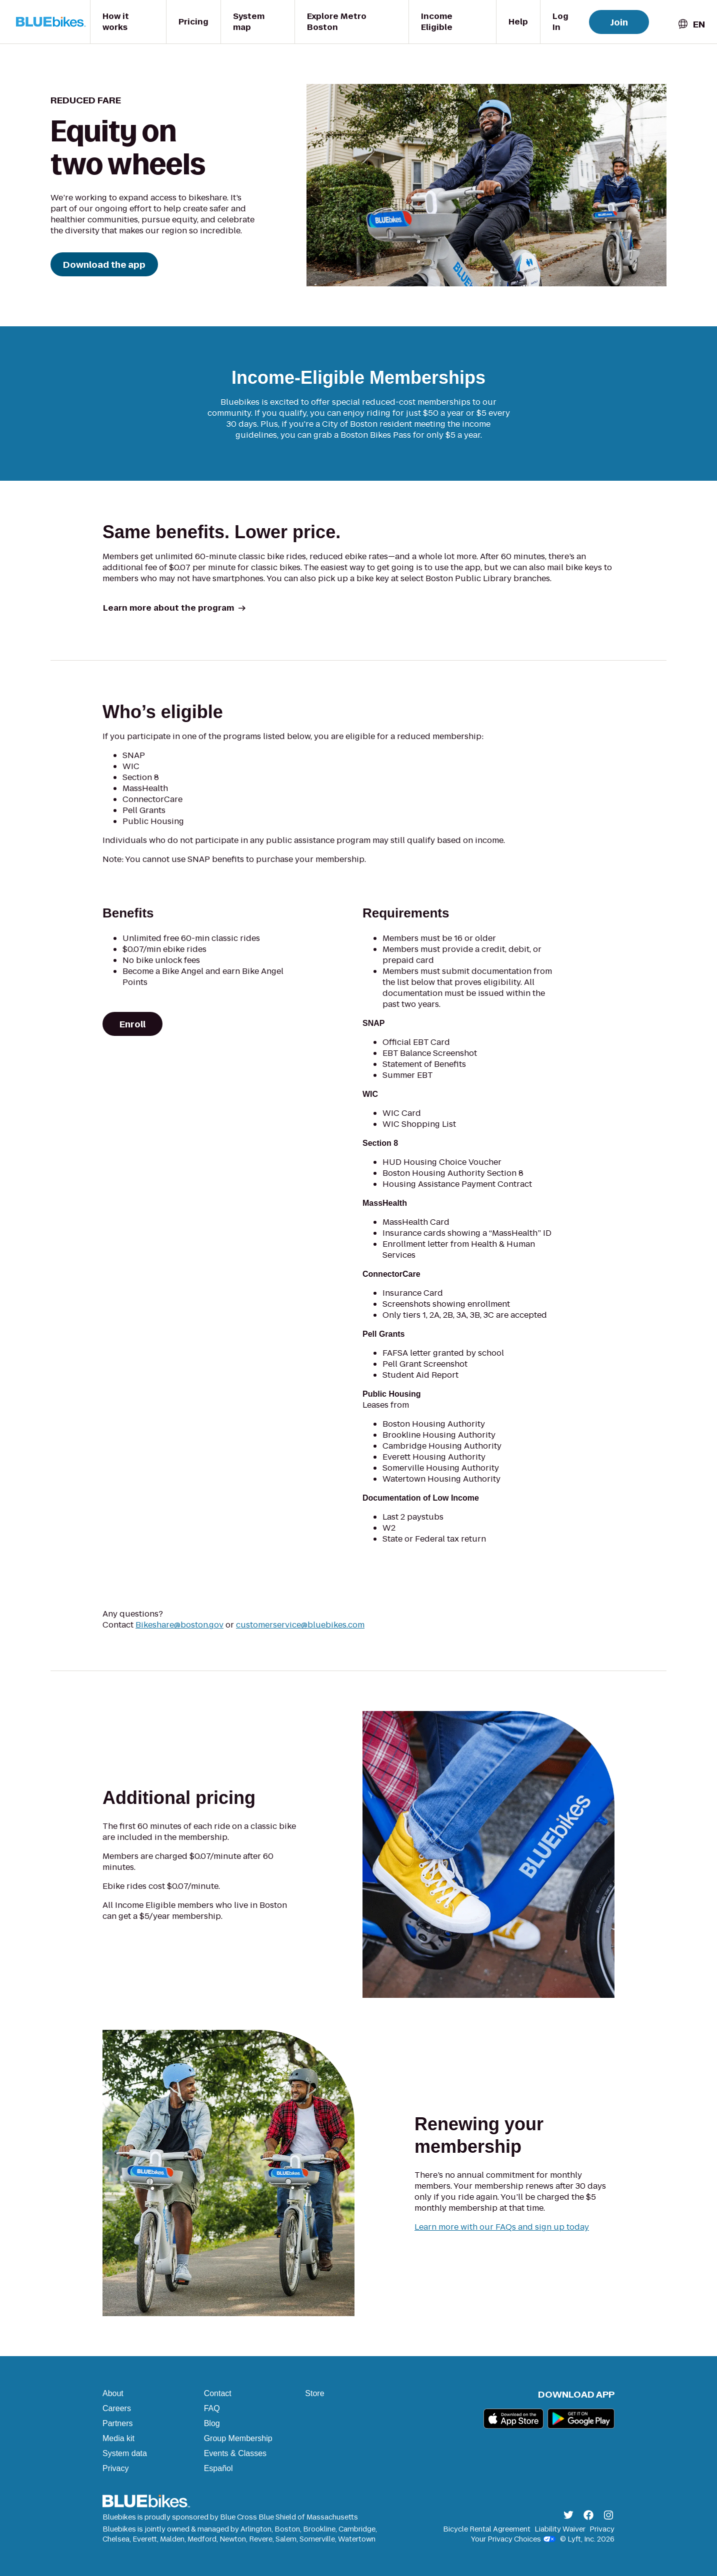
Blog (212, 2423)
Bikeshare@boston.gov (180, 1625)
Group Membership (238, 2438)
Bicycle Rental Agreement (486, 2529)
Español (218, 2468)
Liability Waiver (560, 2529)
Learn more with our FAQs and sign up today (501, 2227)
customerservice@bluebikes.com (300, 1625)
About (113, 2393)
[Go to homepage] (53, 21)
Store (314, 2393)
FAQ (212, 2408)
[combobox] (691, 24)
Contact (218, 2393)
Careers (116, 2408)
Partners (117, 2423)
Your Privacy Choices (513, 2539)
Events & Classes (235, 2453)
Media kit (118, 2438)
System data (124, 2453)
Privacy (115, 2468)
